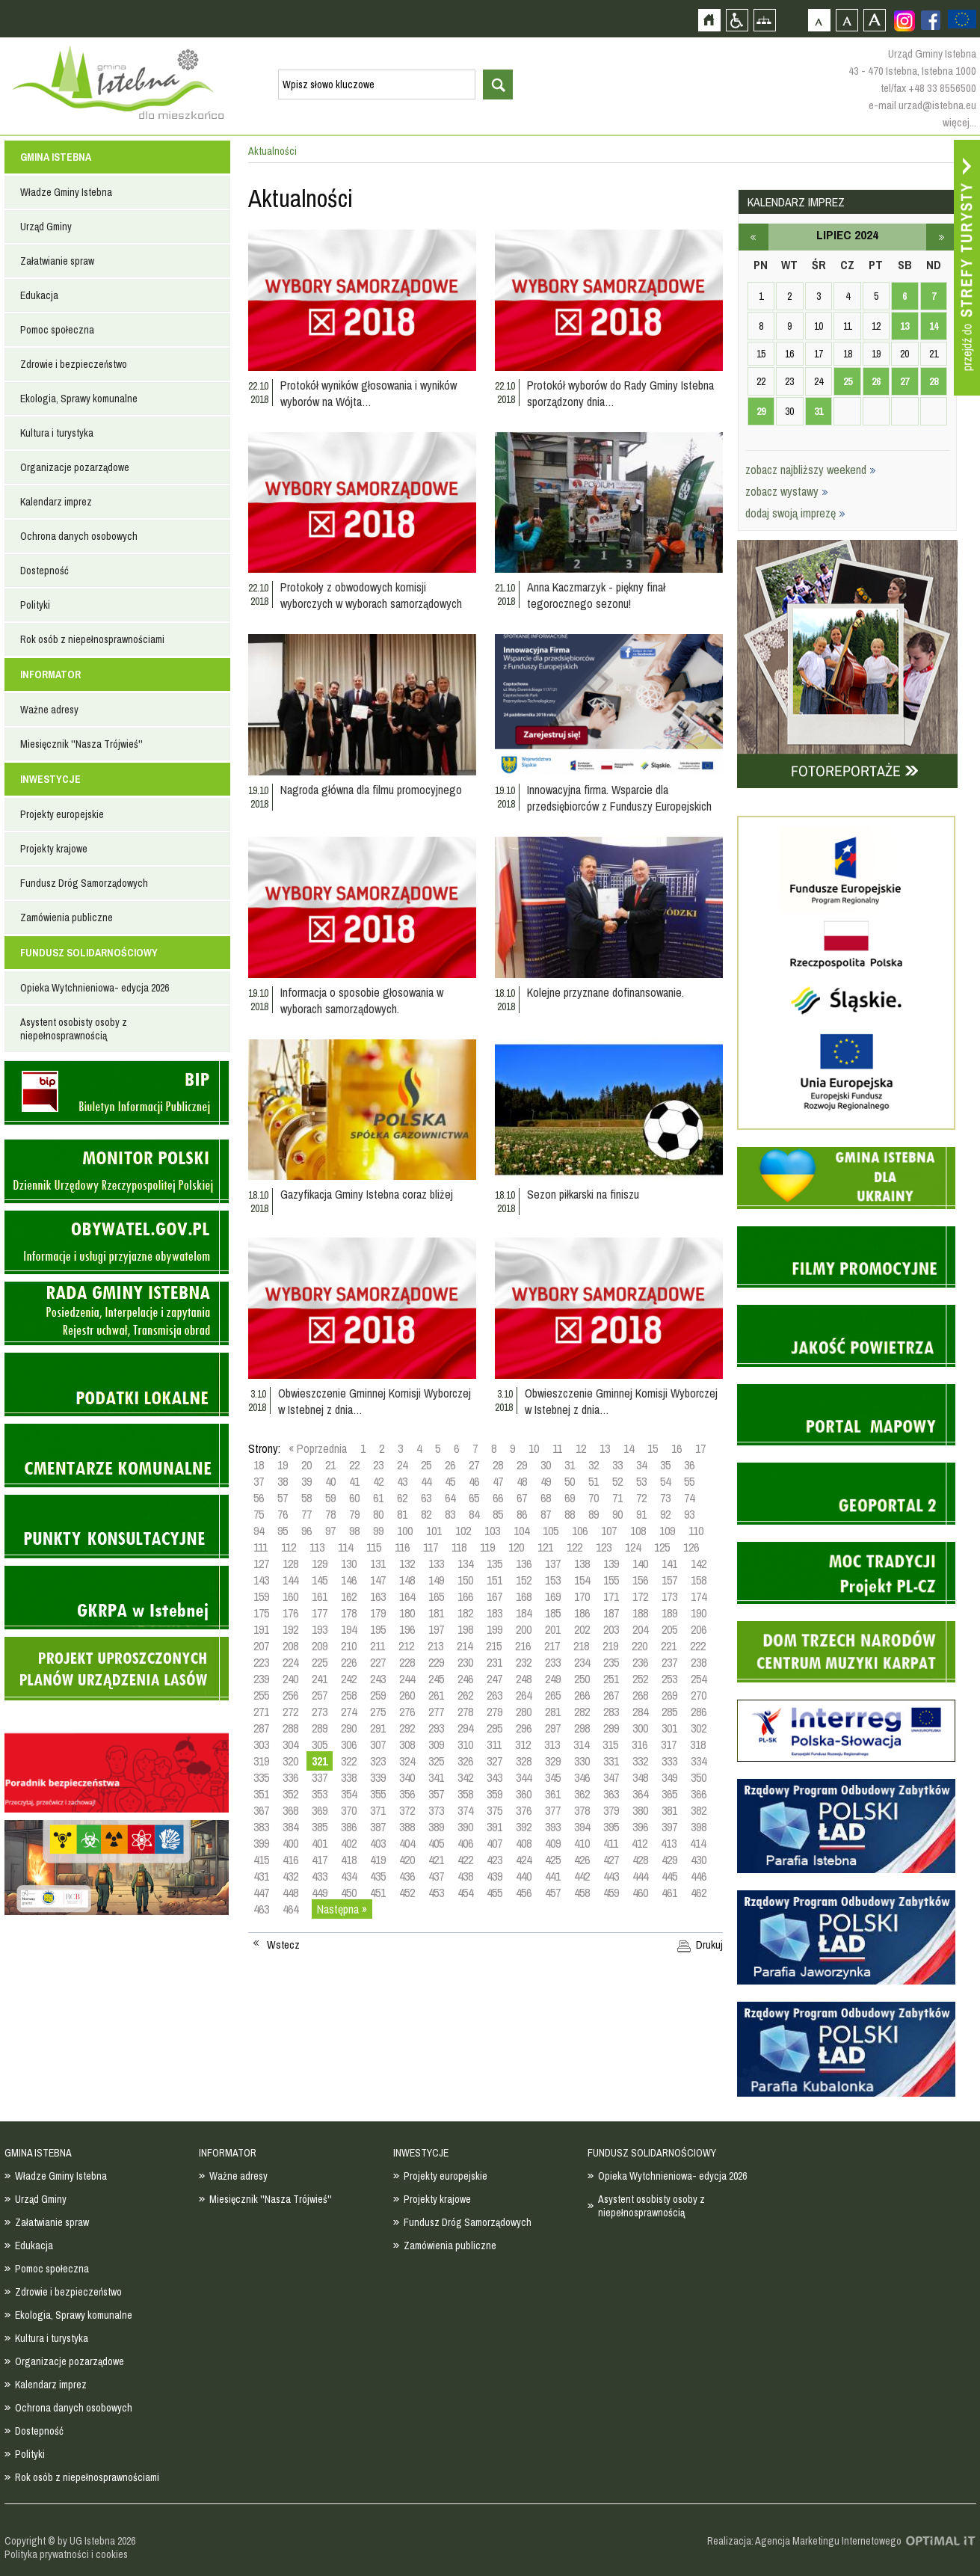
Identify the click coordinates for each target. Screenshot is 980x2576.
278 (465, 1711)
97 (330, 1530)
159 (261, 1596)
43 (402, 1481)
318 (698, 1744)
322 (349, 1761)
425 (553, 1859)
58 (306, 1498)
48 (522, 1481)
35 (665, 1465)
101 (434, 1530)
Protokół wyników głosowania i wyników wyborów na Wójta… (368, 393)
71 (617, 1498)
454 (465, 1892)
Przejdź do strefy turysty (967, 268)
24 (402, 1465)
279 (494, 1711)
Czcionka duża (874, 19)
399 (261, 1843)
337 (319, 1777)
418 (349, 1859)
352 (290, 1794)
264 (523, 1695)
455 (494, 1892)
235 (611, 1662)
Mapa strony (764, 19)
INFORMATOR (50, 674)
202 (582, 1629)
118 (459, 1547)
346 (582, 1777)
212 (406, 1646)
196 (407, 1629)
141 (669, 1563)
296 (523, 1728)
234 (582, 1662)
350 (698, 1777)
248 (523, 1678)
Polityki (35, 605)
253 (669, 1678)
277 (436, 1711)
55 (689, 1481)
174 (698, 1596)
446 (698, 1876)
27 (474, 1465)
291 (378, 1728)
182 (465, 1613)
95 (282, 1530)
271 (261, 1711)
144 (290, 1580)
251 (611, 1678)
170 (582, 1596)
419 (378, 1859)
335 (261, 1777)
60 (354, 1498)
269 (669, 1695)
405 (436, 1843)
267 (611, 1695)
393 (553, 1827)
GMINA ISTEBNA (55, 157)
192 (290, 1629)
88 (569, 1514)
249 (553, 1678)
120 (516, 1547)
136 (523, 1563)
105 (550, 1530)
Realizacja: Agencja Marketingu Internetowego (804, 2541)
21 (330, 1465)
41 (354, 1481)
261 (436, 1695)
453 (436, 1892)
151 (494, 1580)
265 (553, 1695)
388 (407, 1827)
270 (698, 1695)
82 (426, 1514)
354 (349, 1794)
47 (498, 1481)
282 (582, 1711)
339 (378, 1777)
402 (349, 1843)
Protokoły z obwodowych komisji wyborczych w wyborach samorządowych (371, 595)
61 (378, 1498)
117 (430, 1547)
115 (373, 1547)
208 (290, 1646)
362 (582, 1794)
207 (261, 1646)
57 (282, 1498)
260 (407, 1695)
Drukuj (709, 1944)
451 (378, 1892)
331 (611, 1761)
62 (402, 1498)
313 (552, 1744)
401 (319, 1843)
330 (582, 1761)
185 (553, 1613)
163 (378, 1596)
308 (407, 1744)
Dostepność (44, 570)
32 (593, 1465)
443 (611, 1876)
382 (698, 1810)
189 (669, 1613)
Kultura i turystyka (56, 433)
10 (533, 1448)
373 (436, 1810)
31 (569, 1465)
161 (319, 1596)
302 (698, 1728)
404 (407, 1843)
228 (407, 1662)
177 (319, 1613)
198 (465, 1629)
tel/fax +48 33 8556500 (928, 88)
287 (261, 1728)
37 (258, 1481)
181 (436, 1613)
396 (640, 1827)
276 (407, 1711)
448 (290, 1892)
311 (494, 1744)
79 (354, 1514)
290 (349, 1728)
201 (553, 1629)
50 (569, 1481)
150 (465, 1580)
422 (465, 1859)
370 (349, 1810)
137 (553, 1563)
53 (641, 1481)
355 (378, 1794)
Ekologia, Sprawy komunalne (79, 398)
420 (407, 1859)
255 (261, 1695)
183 (494, 1613)
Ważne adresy (49, 709)
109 (667, 1530)
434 (349, 1876)
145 (319, 1580)
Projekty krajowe (53, 848)
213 (435, 1646)
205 (669, 1629)
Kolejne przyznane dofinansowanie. (605, 992)
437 (436, 1876)
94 (258, 1530)
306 (349, 1744)
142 (698, 1563)
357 (436, 1794)
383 (261, 1827)
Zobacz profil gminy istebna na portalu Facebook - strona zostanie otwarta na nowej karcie (930, 20)
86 (522, 1514)
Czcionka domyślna (819, 19)
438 (465, 1876)
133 (436, 1563)
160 (290, 1596)
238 (698, 1662)
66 (498, 1498)
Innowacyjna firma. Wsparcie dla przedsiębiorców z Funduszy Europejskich (619, 797)
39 (306, 1481)
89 (593, 1514)
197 (436, 1629)
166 (465, 1596)
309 (436, 1744)
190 (698, 1613)
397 (669, 1827)
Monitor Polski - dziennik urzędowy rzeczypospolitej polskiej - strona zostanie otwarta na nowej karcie (116, 1171)
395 (611, 1827)
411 (610, 1843)
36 (689, 1465)
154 (582, 1580)
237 (669, 1662)
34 (641, 1465)
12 (581, 1448)
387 (378, 1827)
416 (290, 1859)
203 (611, 1629)
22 (354, 1465)
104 (521, 1530)
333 (669, 1761)
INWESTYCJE (50, 779)
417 (319, 1859)
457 (553, 1892)
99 (378, 1530)
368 (290, 1810)
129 (319, 1563)
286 (698, 1711)
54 (665, 1481)
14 (628, 1448)
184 (523, 1613)
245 (436, 1678)
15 (652, 1448)
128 (290, 1563)
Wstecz (283, 1944)
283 (611, 1711)
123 (603, 1547)
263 (494, 1695)
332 (640, 1761)
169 (553, 1596)
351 (261, 1794)
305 (319, 1744)
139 (611, 1563)
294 (465, 1728)
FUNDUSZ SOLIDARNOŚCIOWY (89, 952)
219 (610, 1646)
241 (319, 1678)
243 (378, 1678)
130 (349, 1563)
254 (698, 1678)
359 (494, 1794)
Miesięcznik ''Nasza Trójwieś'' (81, 744)
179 (378, 1613)
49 (545, 1481)
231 (494, 1662)
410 (582, 1843)
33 (617, 1465)
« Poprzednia (318, 1448)
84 (474, 1514)
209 (319, 1646)
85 (498, 1514)
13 (605, 1448)
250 (582, 1678)
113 (316, 1547)
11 (557, 1448)
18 (258, 1465)
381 (669, 1810)
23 (378, 1465)
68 (545, 1498)
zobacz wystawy (786, 491)
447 (261, 1892)
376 (523, 1810)
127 (261, 1563)
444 (640, 1876)
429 (669, 1859)
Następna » (342, 1909)
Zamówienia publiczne (66, 917)
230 (465, 1662)
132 (407, 1563)
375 (494, 1810)
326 (465, 1761)
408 (523, 1843)
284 (640, 1711)
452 (407, 1892)
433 (319, 1876)
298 (582, 1728)
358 (465, 1794)
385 (319, 1827)
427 (611, 1859)
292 (407, 1728)
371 (378, 1810)
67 (522, 1498)
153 (553, 1580)
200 (523, 1629)
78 (330, 1514)
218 (581, 1646)
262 (465, 1695)
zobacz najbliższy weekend (810, 469)
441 (553, 1876)
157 (669, 1580)
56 (258, 1498)
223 (261, 1662)
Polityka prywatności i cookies (66, 2554)
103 (492, 1530)
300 (640, 1728)
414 (698, 1843)
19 (282, 1465)
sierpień (941, 237)
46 (474, 1481)
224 (290, 1662)
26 (450, 1465)
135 (494, 1563)
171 (611, 1596)
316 (639, 1744)
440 (523, 1876)
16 (676, 1448)
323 (378, 1761)
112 (288, 1547)
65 (474, 1498)
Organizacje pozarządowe (74, 467)
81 (402, 1514)
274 (349, 1711)
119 (487, 1547)
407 (494, 1843)
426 (582, 1859)
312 (523, 1744)
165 (436, 1596)
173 (669, 1596)
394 (582, 1827)
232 (523, 1662)
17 (700, 1448)
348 (640, 1777)
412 (639, 1843)
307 (378, 1744)
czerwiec (753, 237)
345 (553, 1777)
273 (319, 1711)
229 (436, 1662)
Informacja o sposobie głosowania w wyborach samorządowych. (361, 1000)
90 (617, 1514)
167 (494, 1596)
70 (593, 1498)
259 (378, 1695)
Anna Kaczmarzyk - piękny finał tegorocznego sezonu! (596, 595)
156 (640, 1580)
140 (640, 1563)
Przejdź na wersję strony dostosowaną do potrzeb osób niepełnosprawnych (736, 19)
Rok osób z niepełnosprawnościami (92, 639)
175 (261, 1613)
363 (611, 1794)
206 (698, 1629)
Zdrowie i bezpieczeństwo (73, 364)
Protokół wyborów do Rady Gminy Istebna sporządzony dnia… (620, 393)
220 (639, 1646)
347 (611, 1777)
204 (640, 1629)
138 (582, 1563)
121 (545, 1547)
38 (282, 1481)
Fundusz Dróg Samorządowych (84, 883)
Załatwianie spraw (57, 261)
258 (349, 1695)
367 (261, 1810)
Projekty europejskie (62, 814)
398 (698, 1827)
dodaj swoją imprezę (795, 513)
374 (465, 1810)
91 (641, 1514)
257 (319, 1695)
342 (465, 1777)
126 (691, 1547)
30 (545, 1465)
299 (611, 1728)
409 (553, 1843)
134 (465, 1563)
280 (523, 1711)
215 (494, 1646)
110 (695, 1530)
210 (349, 1646)
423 (494, 1859)
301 (669, 1728)
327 (494, 1761)
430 (698, 1859)
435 (378, 1876)
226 (349, 1662)
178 (349, 1613)
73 (665, 1498)
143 (261, 1580)
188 (640, 1613)
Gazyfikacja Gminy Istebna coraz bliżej (366, 1194)
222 (698, 1646)
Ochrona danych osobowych (79, 536)
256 (290, 1695)
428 (640, 1859)
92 (665, 1514)
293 (436, 1728)
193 (319, 1629)
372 (407, 1810)
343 (494, 1777)
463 (261, 1909)
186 (582, 1613)
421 (436, 1859)
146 (349, 1580)
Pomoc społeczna (57, 329)
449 (319, 1892)
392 (523, 1827)
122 (574, 1547)
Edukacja (39, 295)
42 (378, 1481)
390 (465, 1827)
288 (290, 1728)
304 (290, 1744)
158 (698, 1580)
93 (689, 1514)
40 (330, 1481)
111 (260, 1547)
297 (553, 1728)
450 (349, 1892)
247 (494, 1678)
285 (669, 1711)
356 (407, 1794)
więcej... (959, 122)
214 (464, 1646)
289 (319, 1728)
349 (669, 1777)
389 (436, 1827)
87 (545, 1514)
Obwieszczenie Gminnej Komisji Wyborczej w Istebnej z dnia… (374, 1401)
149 (436, 1580)
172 (640, 1596)
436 (407, 1876)
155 (611, 1580)
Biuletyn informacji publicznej (116, 1093)
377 (553, 1810)
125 (662, 1547)
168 (523, 1596)
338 (349, 1777)
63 (426, 1498)
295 (494, 1728)
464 (290, 1909)
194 (349, 1629)
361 (553, 1794)
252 (640, 1678)
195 (378, 1629)
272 (290, 1711)
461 (669, 1892)
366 (698, 1794)
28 (498, 1465)
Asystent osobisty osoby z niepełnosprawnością (73, 1028)
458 (582, 1892)
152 (523, 1580)
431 (261, 1876)
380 (640, 1810)
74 (689, 1498)
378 (582, 1810)
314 (581, 1744)
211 (377, 1646)
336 (290, 1777)
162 (349, 1596)
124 (633, 1547)
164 (407, 1596)
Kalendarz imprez (56, 501)
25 (426, 1465)
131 (378, 1563)
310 (465, 1744)
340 (407, 1777)
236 (640, 1662)
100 (405, 1530)
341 (436, 1777)
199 (494, 1629)
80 (378, 1514)
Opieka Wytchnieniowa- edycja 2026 (94, 988)
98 (354, 1530)
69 (569, 1498)
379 (611, 1810)
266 (582, 1695)
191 (261, 1629)
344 (523, 1777)
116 (402, 1547)
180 (407, 1613)
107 (609, 1530)
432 (290, 1876)
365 (669, 1794)
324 (407, 1761)
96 (306, 1530)
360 (523, 1794)
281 (553, 1711)
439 (494, 1876)
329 (553, 1761)
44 (426, 1481)
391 (494, 1827)
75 (258, 1514)
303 (261, 1744)
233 (553, 1662)
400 (290, 1843)
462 (698, 1892)
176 (290, 1613)
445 (669, 1876)
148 (407, 1580)
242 (349, 1678)
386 (349, 1827)
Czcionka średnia (846, 19)
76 (282, 1514)
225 (319, 1662)
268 (640, 1695)
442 (582, 1876)
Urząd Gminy (46, 226)
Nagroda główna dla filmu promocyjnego (371, 789)
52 (617, 1481)
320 (290, 1761)
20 (306, 1465)
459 (611, 1892)
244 (407, 1678)
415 (261, 1859)
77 (306, 1514)
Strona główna (709, 19)
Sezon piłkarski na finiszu (583, 1194)
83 (450, 1514)
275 (378, 1711)
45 (450, 1481)
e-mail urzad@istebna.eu (922, 105)
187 (611, 1613)
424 (523, 1859)
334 (698, 1761)
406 (465, 1843)
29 (522, 1465)
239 (261, 1678)
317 (669, 1744)
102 (463, 1530)
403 (378, 1843)
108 (638, 1530)
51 (593, 1481)
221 (669, 1646)
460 (640, 1892)
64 (450, 1498)
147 (378, 1580)
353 (319, 1794)
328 (523, 1761)
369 (319, 1810)
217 (552, 1646)
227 (378, 1662)
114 (345, 1547)
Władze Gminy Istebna (66, 192)
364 (640, 1794)
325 (436, 1761)
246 (465, 1678)
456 (523, 1892)
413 (669, 1843)
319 (261, 1761)
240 (290, 1678)
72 (641, 1498)
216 (523, 1646)
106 (580, 1530)
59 (330, 1498)
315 (610, 1744)
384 (290, 1827)
